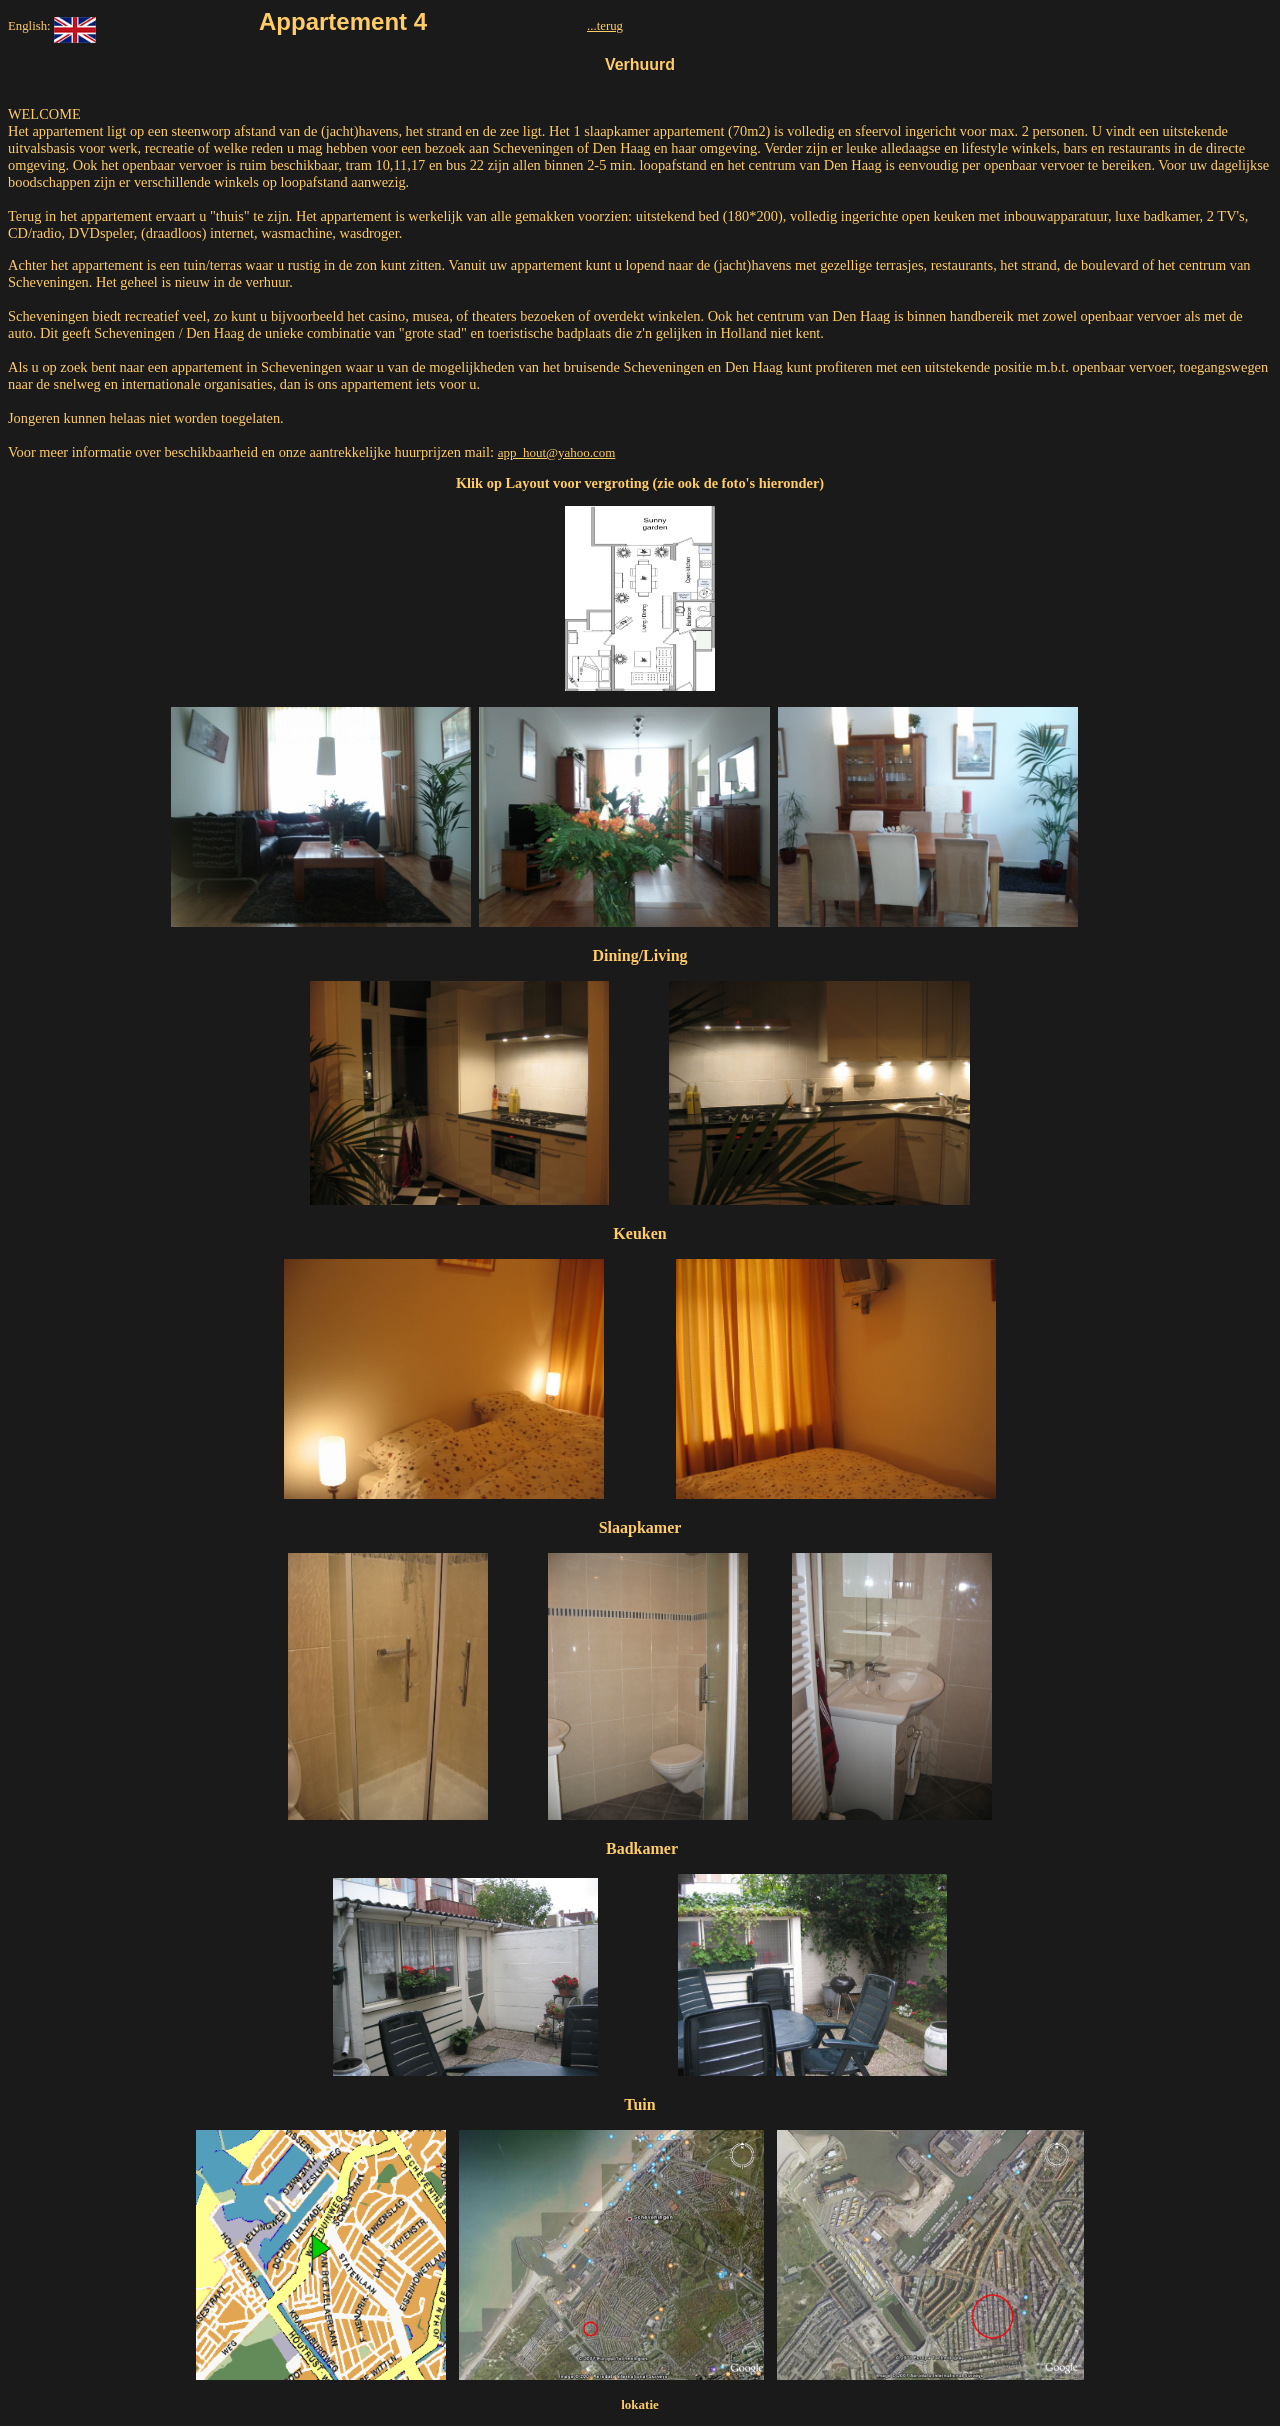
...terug (605, 26)
